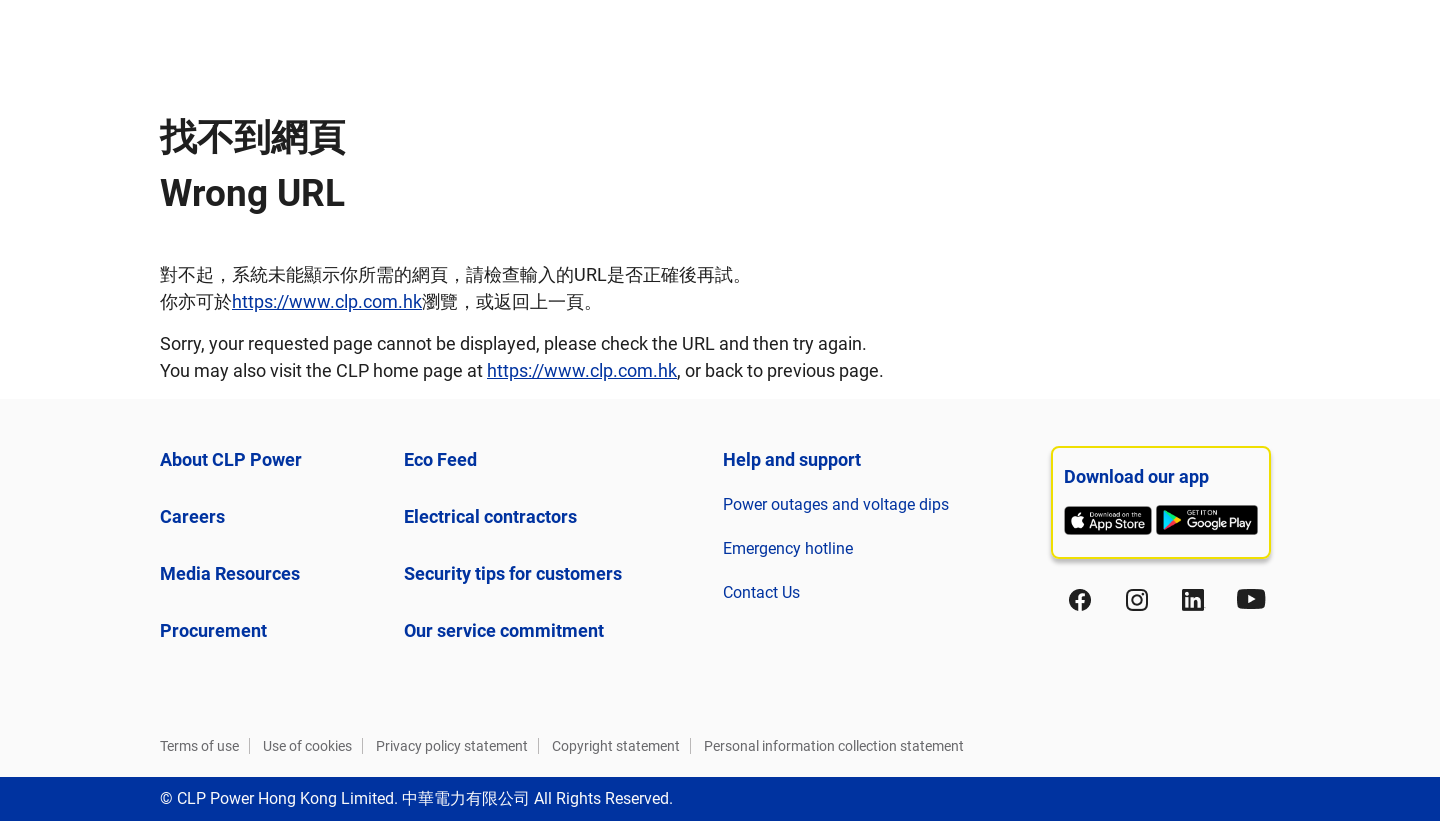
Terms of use (199, 746)
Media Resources (230, 573)
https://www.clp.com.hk (327, 301)
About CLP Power (231, 459)
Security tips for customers (513, 573)
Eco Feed (440, 459)
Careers (192, 516)
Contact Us (761, 592)
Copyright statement (616, 746)
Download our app (1136, 476)
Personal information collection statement (834, 746)
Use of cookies (307, 746)
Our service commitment (504, 630)
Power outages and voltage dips (836, 504)
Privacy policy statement (452, 746)
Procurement (213, 630)
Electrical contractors (490, 516)
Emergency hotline (788, 548)
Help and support (792, 459)
